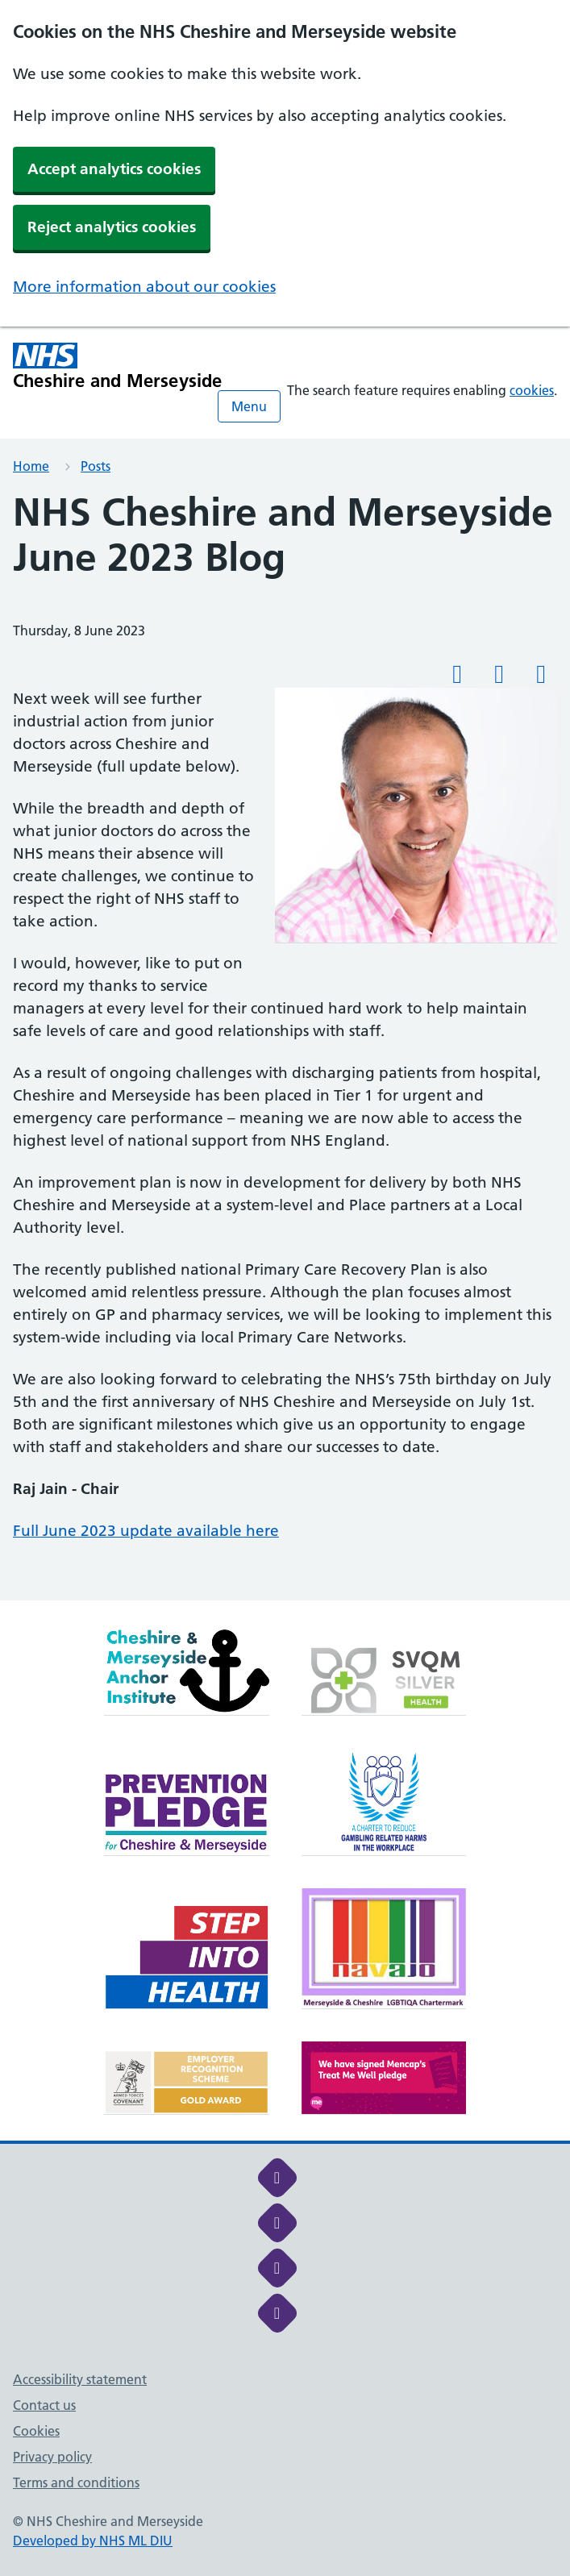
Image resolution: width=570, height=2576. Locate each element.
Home (31, 466)
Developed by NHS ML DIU (93, 2540)
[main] (285, 1045)
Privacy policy (52, 2457)
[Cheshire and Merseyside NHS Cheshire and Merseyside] (118, 366)
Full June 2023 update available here (146, 1530)
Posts (95, 466)
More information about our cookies (144, 286)
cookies (532, 390)
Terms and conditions (76, 2482)
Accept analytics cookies (114, 169)
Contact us (44, 2405)
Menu (249, 406)
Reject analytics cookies (111, 227)
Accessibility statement (80, 2379)
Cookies (36, 2431)
